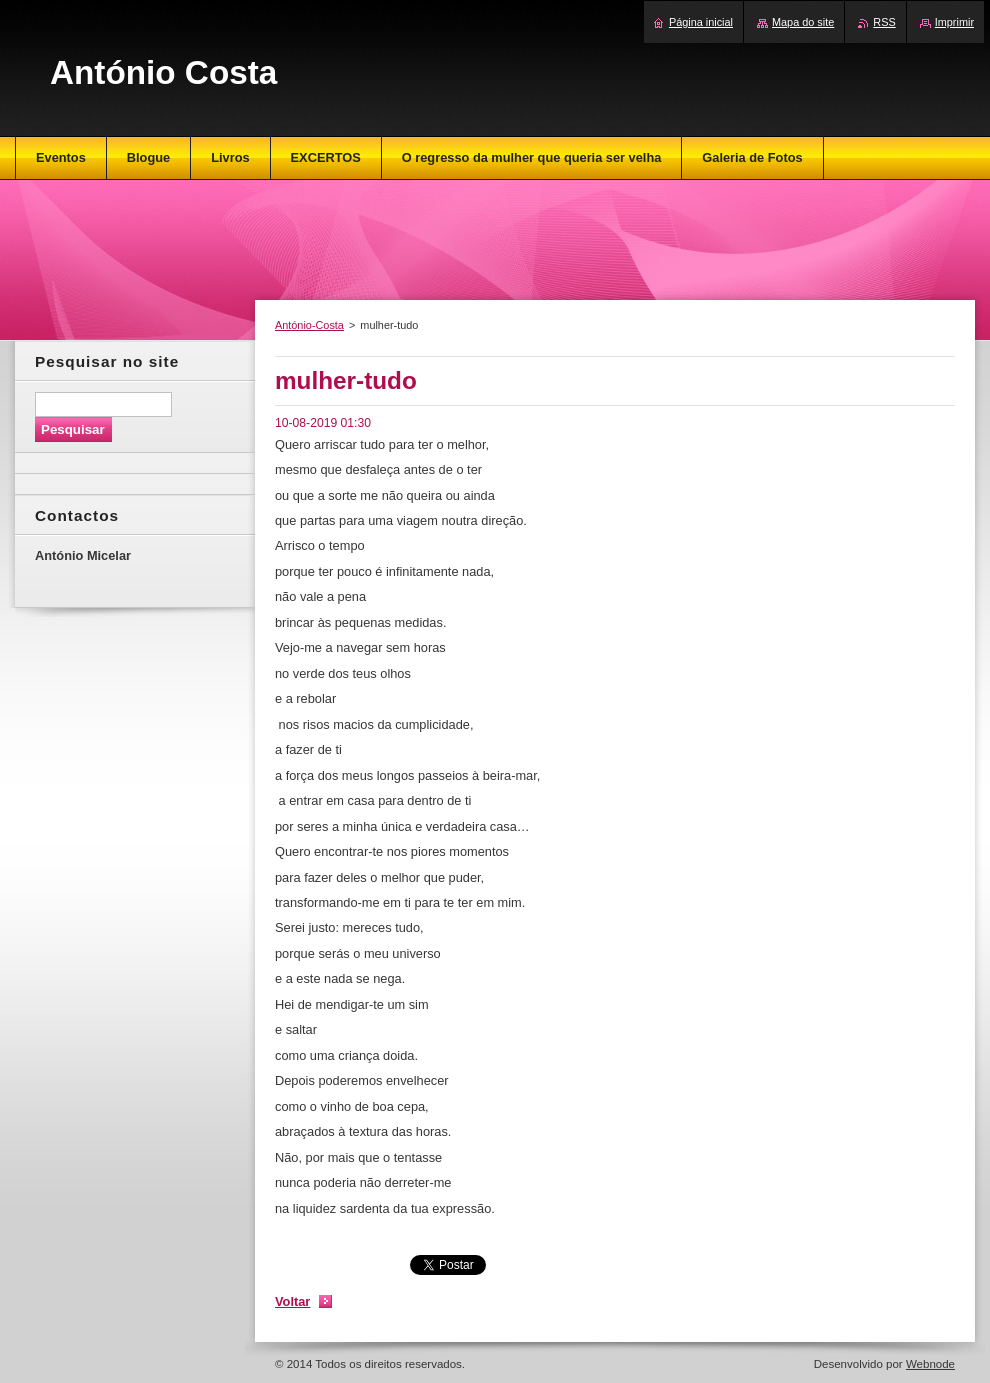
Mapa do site (803, 22)
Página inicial (701, 22)
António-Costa (309, 325)
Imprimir (954, 22)
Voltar (292, 1301)
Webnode (930, 1364)
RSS (884, 22)
